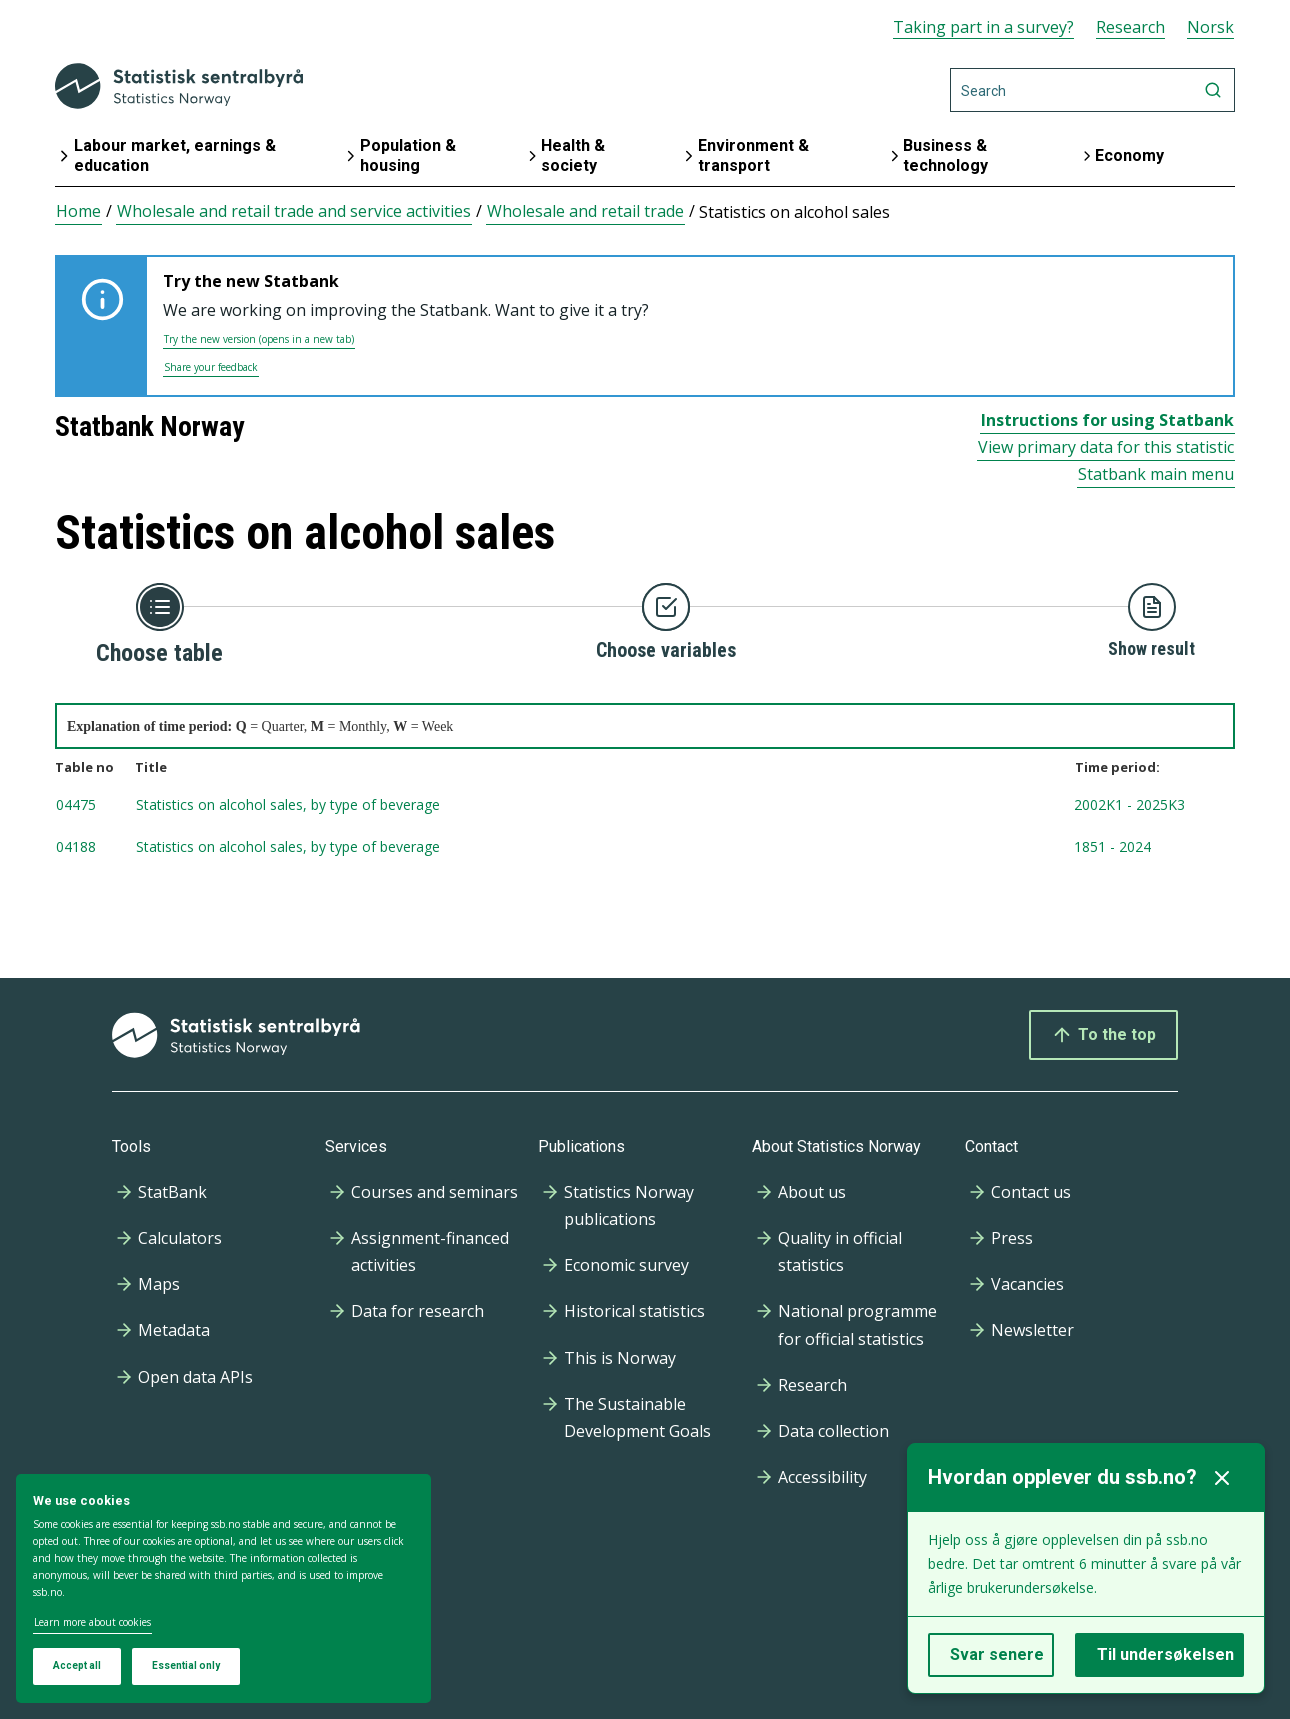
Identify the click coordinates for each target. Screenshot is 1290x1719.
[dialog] (223, 1589)
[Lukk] (1222, 1478)
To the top (1103, 1035)
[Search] (1092, 90)
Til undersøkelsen (1165, 1654)
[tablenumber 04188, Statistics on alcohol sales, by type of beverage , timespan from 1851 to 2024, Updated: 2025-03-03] (645, 848)
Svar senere (997, 1654)
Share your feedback (211, 367)
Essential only (186, 1665)
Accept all (77, 1665)
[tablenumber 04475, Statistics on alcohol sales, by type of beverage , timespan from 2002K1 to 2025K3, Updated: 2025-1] (645, 806)
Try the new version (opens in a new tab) (259, 339)
